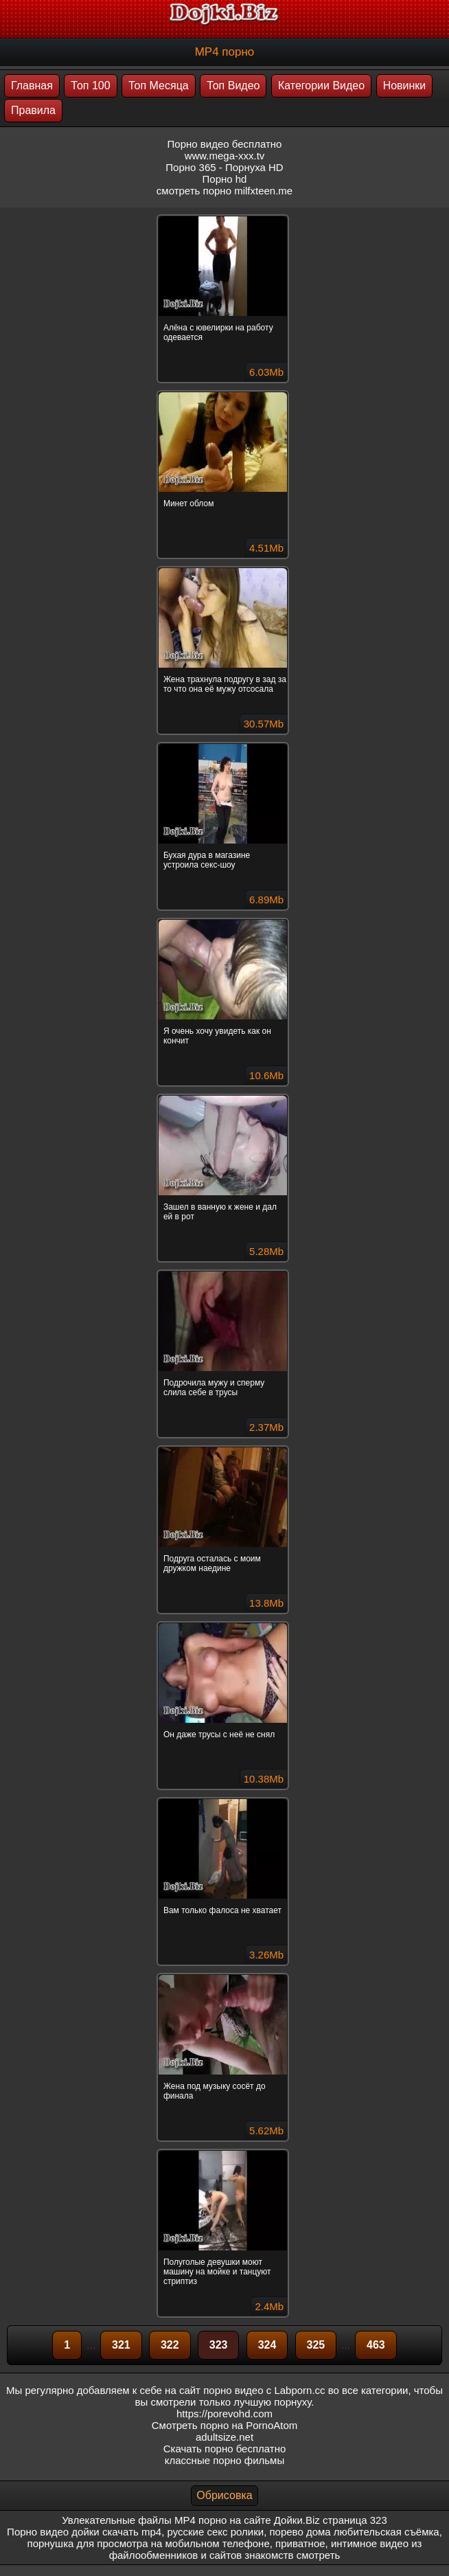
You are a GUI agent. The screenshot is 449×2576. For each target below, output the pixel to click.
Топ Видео (233, 85)
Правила (33, 110)
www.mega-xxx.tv (225, 155)
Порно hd (225, 179)
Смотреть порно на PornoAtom (225, 2425)
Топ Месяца (158, 85)
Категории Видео (321, 85)
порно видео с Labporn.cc (264, 2390)
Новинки (404, 85)
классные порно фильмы (224, 2460)
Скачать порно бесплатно (224, 2448)
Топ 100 (90, 85)
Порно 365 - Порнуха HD (224, 167)
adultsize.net (224, 2437)
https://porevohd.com (224, 2413)
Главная (32, 85)
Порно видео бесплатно (225, 144)
